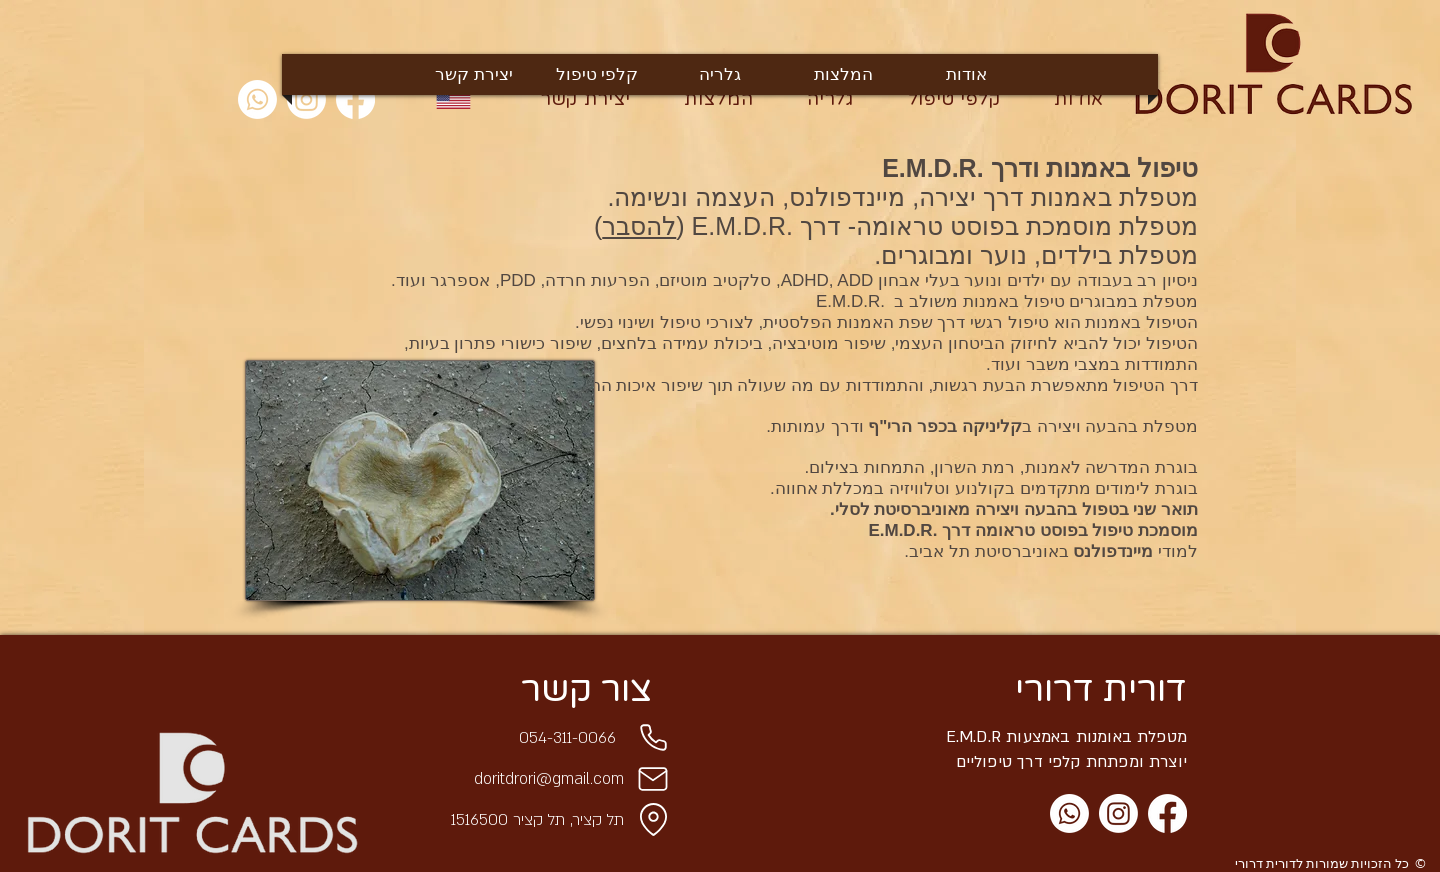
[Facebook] (1167, 813)
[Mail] (653, 779)
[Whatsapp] (257, 99)
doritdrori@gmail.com (549, 779)
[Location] (653, 820)
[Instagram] (1118, 813)
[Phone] (653, 738)
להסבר (639, 226)
